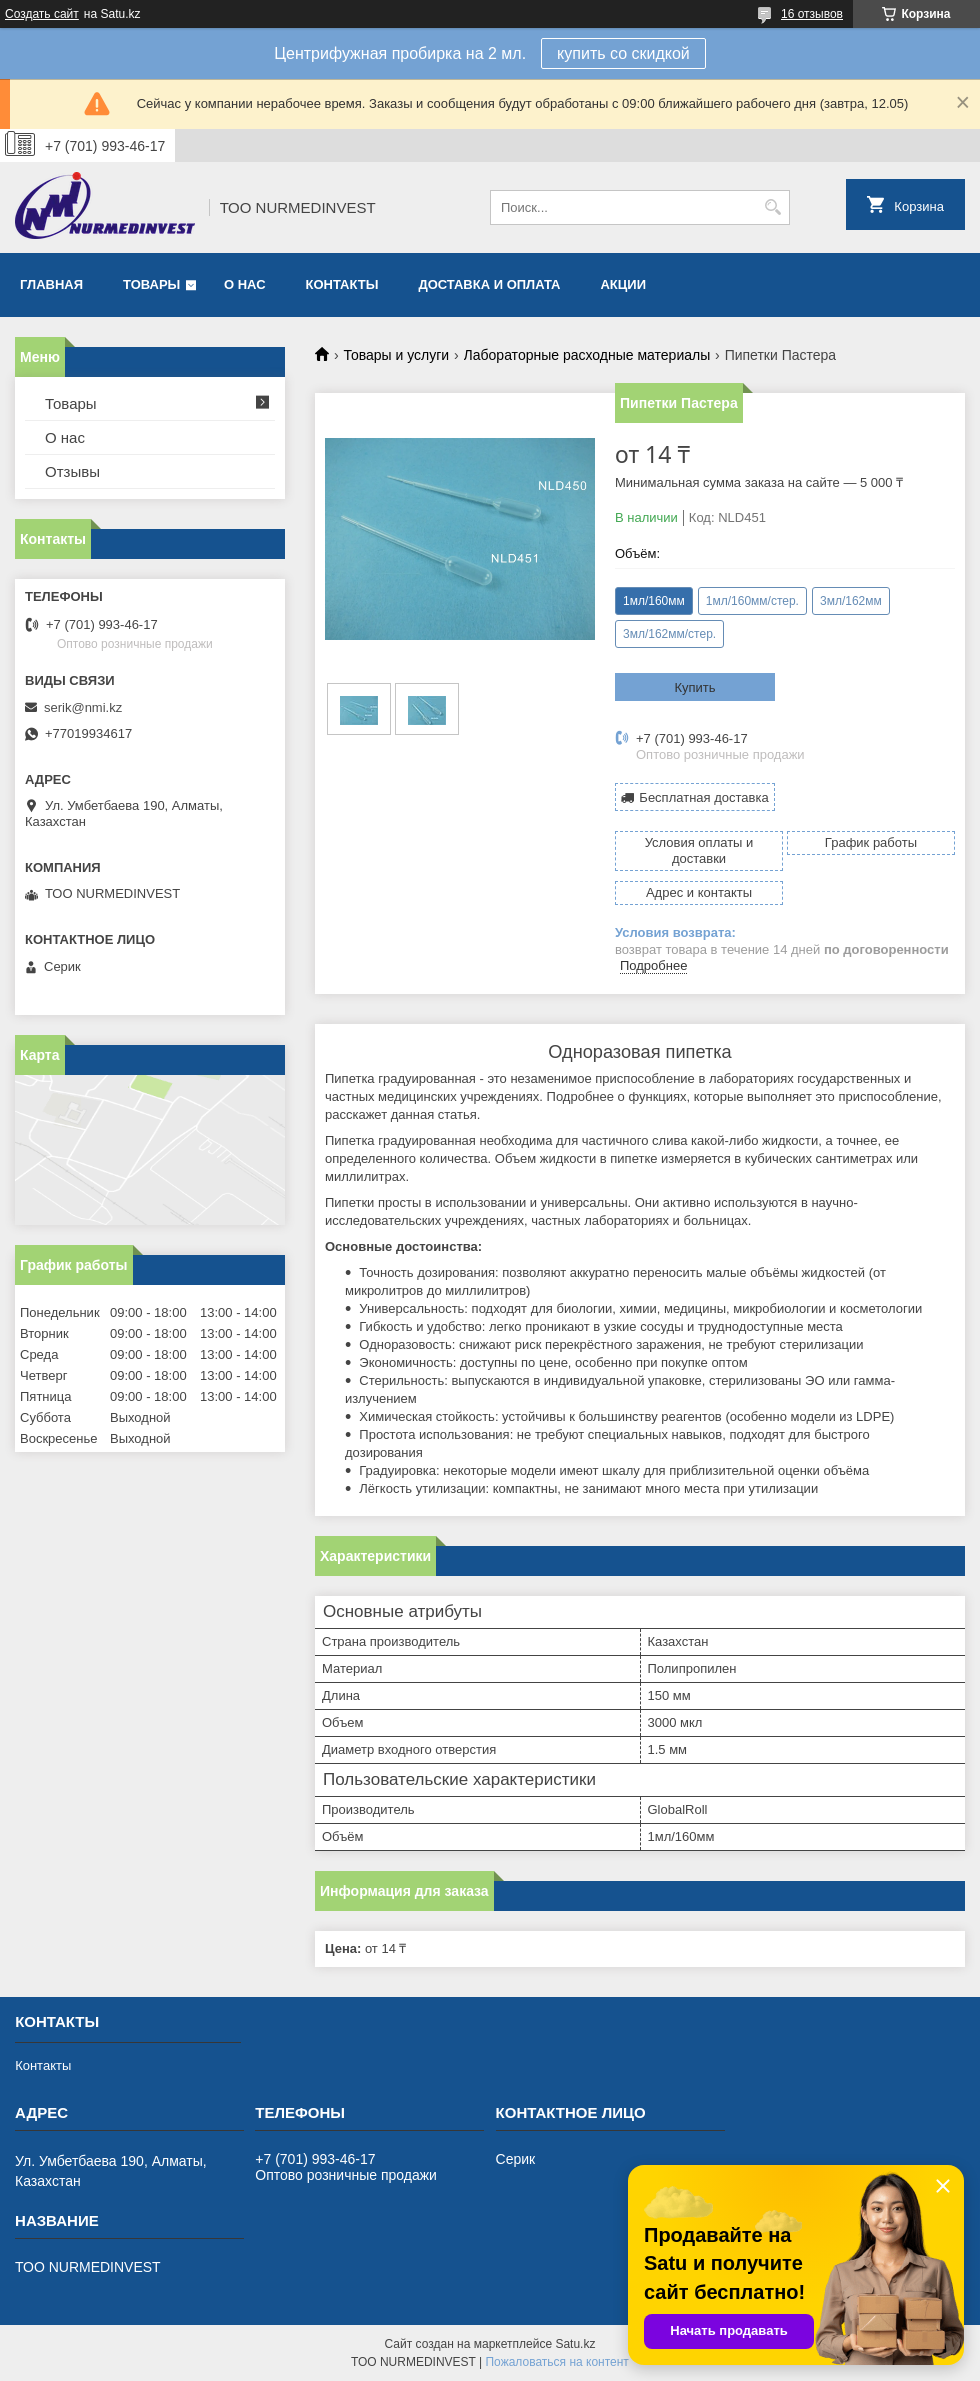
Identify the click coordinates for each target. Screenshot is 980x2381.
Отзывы (72, 471)
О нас (245, 284)
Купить (694, 687)
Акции (623, 284)
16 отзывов (812, 14)
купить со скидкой (623, 53)
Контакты (342, 284)
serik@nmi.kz (83, 707)
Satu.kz (575, 2344)
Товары (151, 284)
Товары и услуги (396, 355)
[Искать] (772, 207)
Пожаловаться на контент (556, 2362)
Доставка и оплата (489, 284)
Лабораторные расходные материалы (587, 355)
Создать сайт (42, 14)
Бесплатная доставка (703, 797)
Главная (51, 284)
